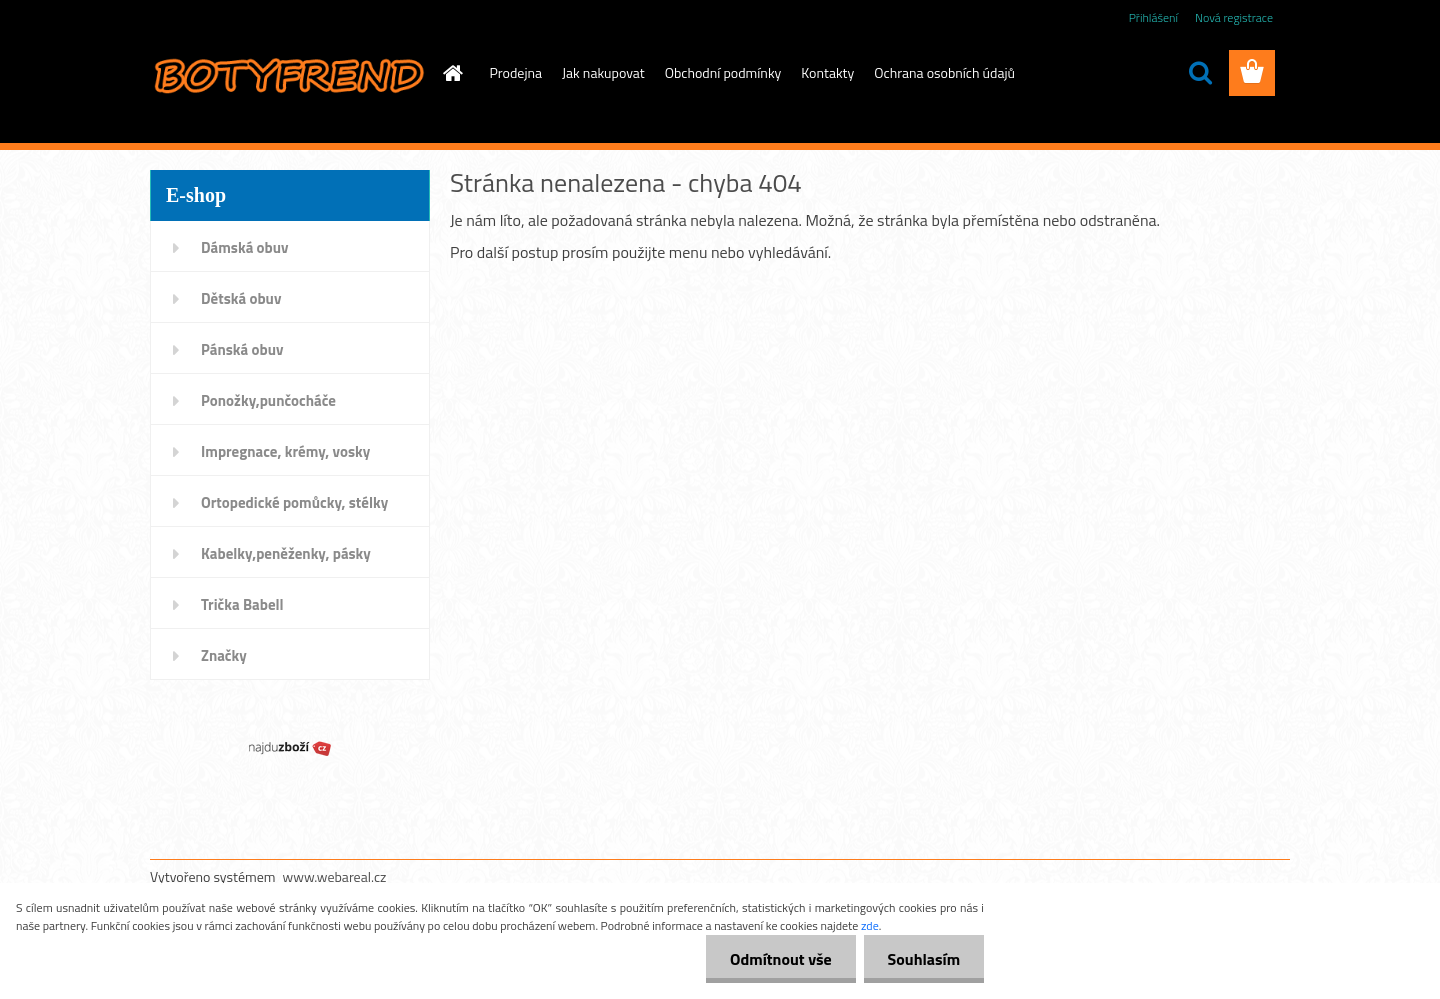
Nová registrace (1234, 17)
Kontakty (827, 72)
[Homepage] (452, 73)
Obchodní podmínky (723, 72)
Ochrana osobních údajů (944, 72)
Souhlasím (922, 959)
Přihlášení (1153, 17)
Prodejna (516, 72)
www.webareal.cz (335, 876)
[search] (1200, 73)
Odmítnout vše (778, 959)
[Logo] (287, 74)
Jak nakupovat (603, 72)
